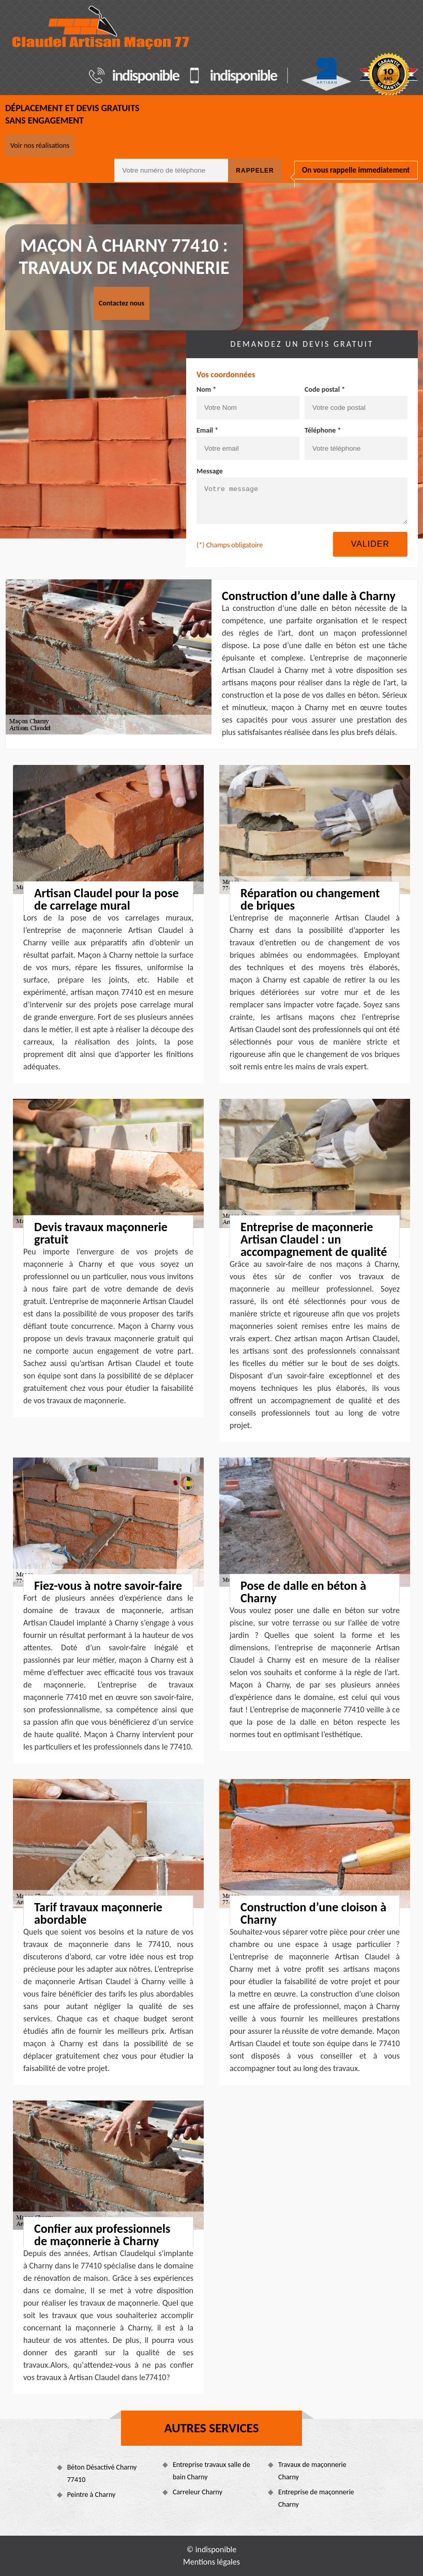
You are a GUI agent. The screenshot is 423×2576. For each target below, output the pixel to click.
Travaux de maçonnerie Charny (312, 2470)
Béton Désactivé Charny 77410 (102, 2473)
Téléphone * (323, 430)
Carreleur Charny (197, 2492)
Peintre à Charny (91, 2494)
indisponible (145, 75)
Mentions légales (211, 2562)
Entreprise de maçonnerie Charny (316, 2498)
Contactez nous (121, 303)
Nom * (206, 389)
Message (210, 471)
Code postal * (325, 389)
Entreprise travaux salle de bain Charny (211, 2470)
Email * (207, 430)
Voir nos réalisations (39, 145)
